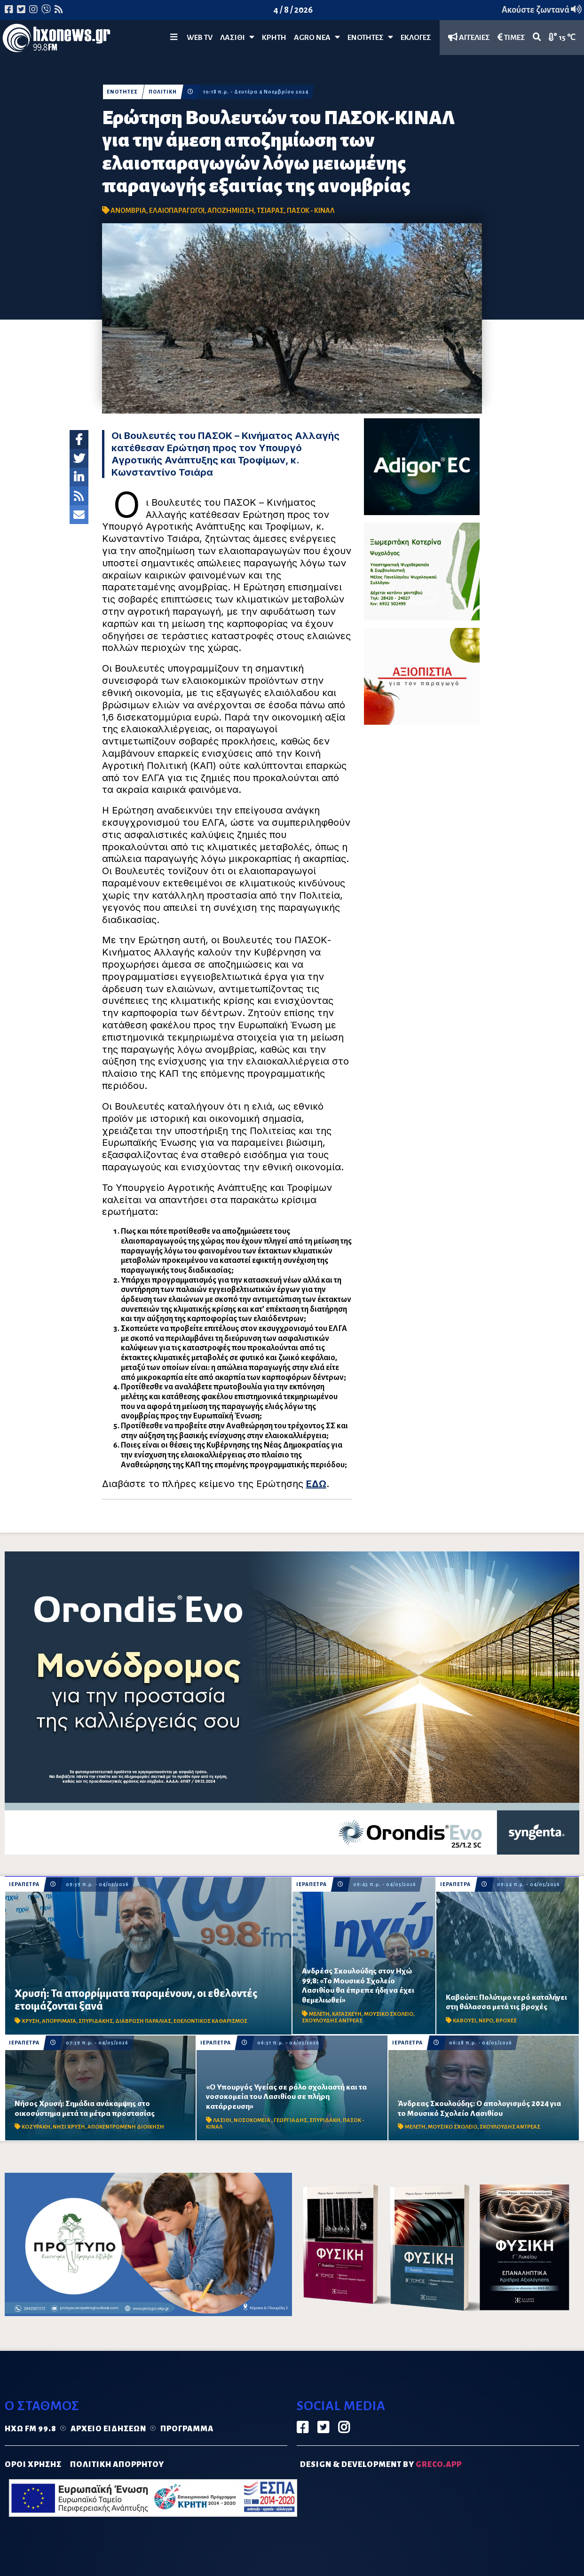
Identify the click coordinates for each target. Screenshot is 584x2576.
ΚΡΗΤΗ (274, 37)
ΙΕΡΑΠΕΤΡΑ (24, 1884)
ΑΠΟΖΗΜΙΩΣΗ (230, 210)
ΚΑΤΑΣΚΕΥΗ (347, 2014)
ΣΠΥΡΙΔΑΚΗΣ (96, 2021)
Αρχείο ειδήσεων (108, 2429)
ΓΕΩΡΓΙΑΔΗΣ (290, 2120)
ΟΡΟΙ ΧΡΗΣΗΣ (33, 2464)
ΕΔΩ (316, 1483)
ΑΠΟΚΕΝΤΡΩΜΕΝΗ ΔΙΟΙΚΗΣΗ (125, 2127)
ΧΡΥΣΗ (30, 2021)
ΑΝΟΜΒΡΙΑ (128, 210)
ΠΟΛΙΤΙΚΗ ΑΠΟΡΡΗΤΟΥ (117, 2464)
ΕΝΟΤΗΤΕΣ (370, 37)
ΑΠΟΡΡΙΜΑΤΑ (59, 2021)
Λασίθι (237, 37)
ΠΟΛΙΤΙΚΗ (163, 91)
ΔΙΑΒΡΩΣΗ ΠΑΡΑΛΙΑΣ (143, 2021)
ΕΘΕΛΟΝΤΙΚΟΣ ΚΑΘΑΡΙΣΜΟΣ (210, 2021)
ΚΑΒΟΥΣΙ (464, 2021)
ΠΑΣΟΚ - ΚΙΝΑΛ (311, 210)
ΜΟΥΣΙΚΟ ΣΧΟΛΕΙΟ (388, 2014)
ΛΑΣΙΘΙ (222, 2120)
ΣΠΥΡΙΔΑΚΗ (324, 2120)
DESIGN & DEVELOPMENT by (381, 2464)
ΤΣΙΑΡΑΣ (270, 210)
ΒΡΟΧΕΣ (506, 2021)
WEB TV (200, 37)
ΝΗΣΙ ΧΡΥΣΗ (69, 2127)
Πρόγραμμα (186, 2429)
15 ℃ (562, 37)
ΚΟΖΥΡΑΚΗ (36, 2127)
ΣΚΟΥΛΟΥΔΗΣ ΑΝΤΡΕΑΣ (332, 2021)
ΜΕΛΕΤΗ (319, 2014)
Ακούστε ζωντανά (542, 10)
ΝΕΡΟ (486, 2021)
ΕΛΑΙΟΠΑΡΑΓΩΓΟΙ (177, 210)
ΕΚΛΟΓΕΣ (416, 37)
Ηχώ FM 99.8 (30, 2429)
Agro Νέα (317, 37)
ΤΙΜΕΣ (511, 37)
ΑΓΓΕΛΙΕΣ (469, 37)
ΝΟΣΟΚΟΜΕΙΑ (252, 2120)
